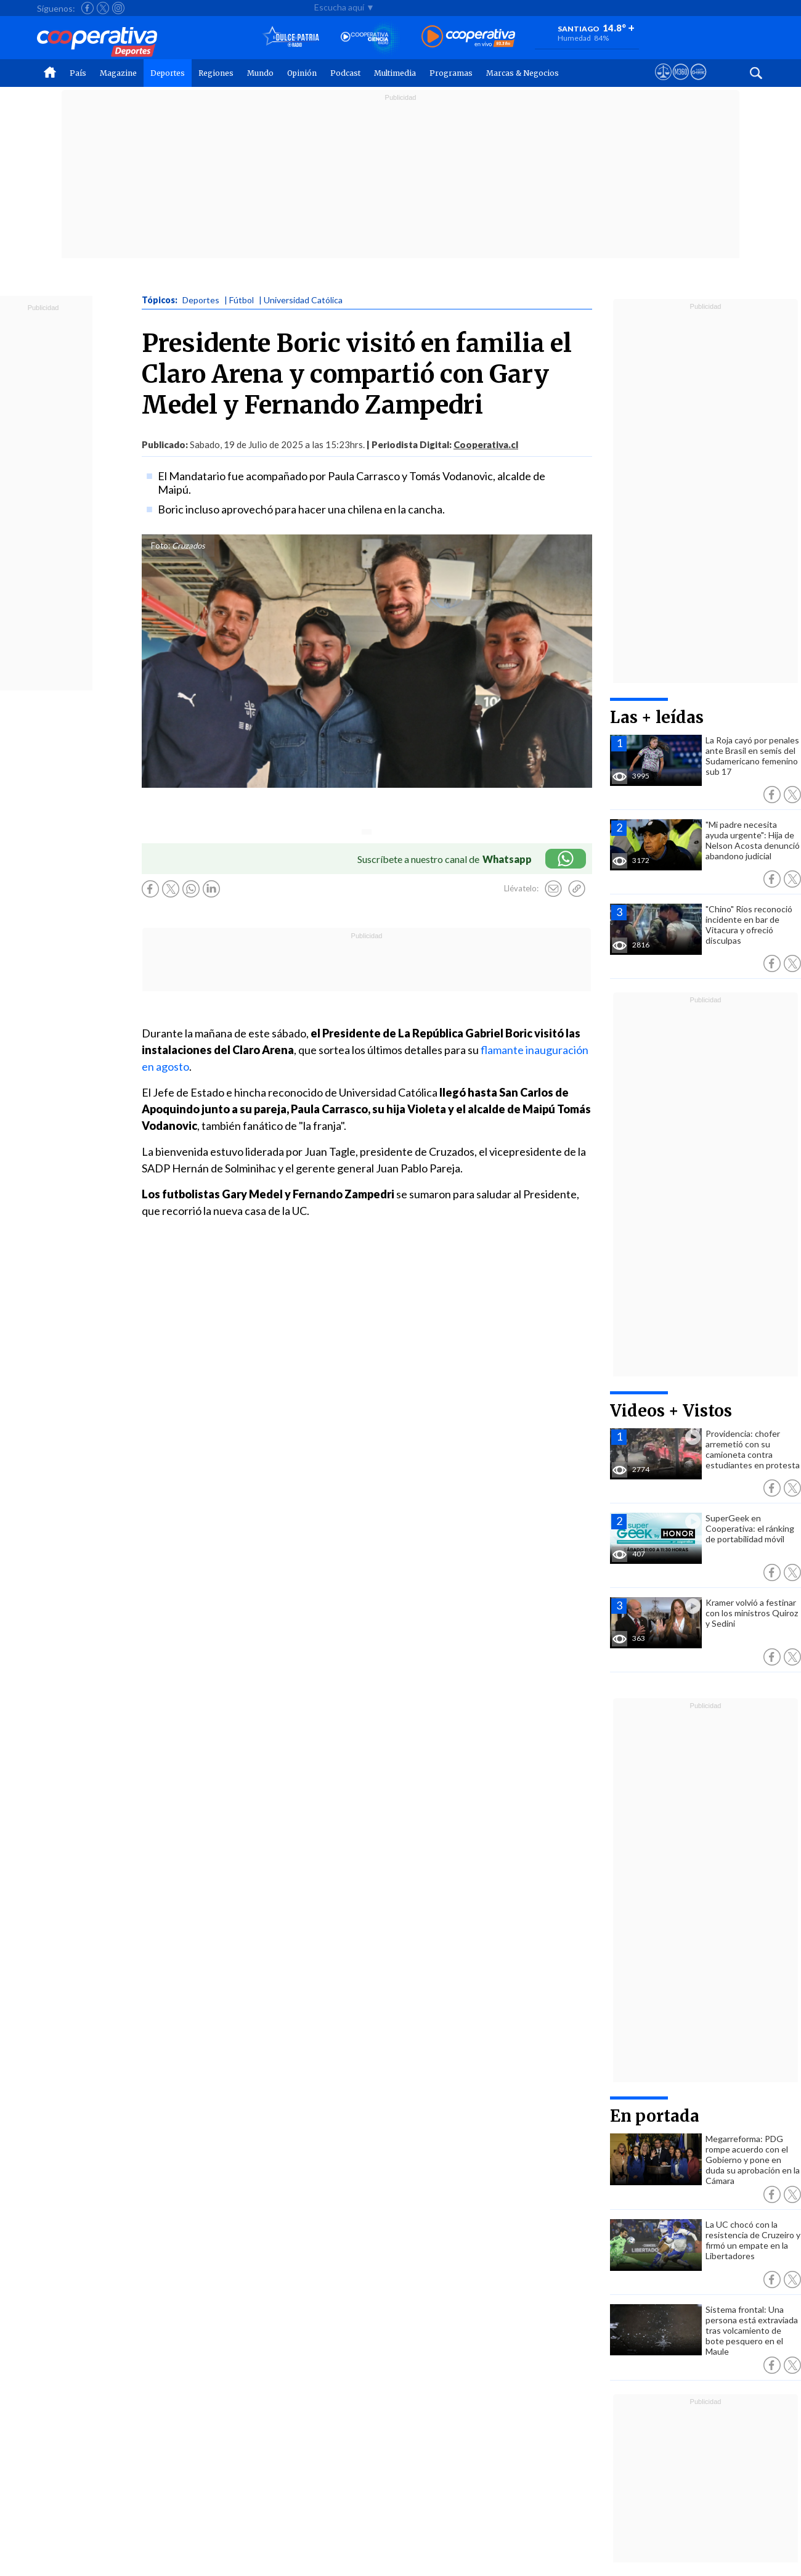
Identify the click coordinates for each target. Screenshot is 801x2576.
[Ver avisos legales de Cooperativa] (663, 83)
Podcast (345, 73)
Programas (451, 73)
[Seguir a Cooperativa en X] (103, 8)
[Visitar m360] (680, 83)
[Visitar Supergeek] (698, 83)
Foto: (160, 545)
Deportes (167, 73)
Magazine (118, 73)
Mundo (260, 73)
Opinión (302, 73)
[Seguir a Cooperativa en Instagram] (118, 8)
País (78, 73)
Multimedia (395, 73)
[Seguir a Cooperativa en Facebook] (87, 8)
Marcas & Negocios (522, 73)
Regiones (216, 73)
